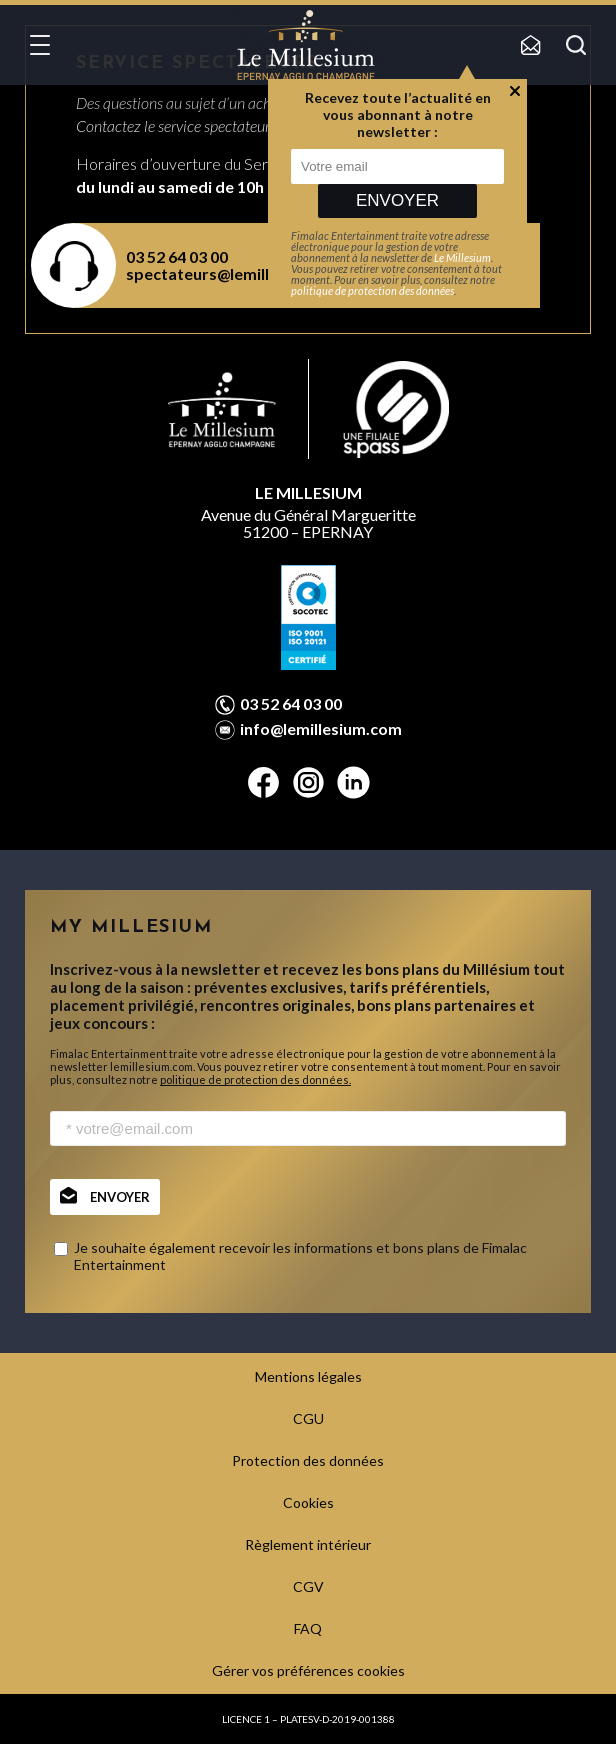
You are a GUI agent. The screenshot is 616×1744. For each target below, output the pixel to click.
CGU (308, 1418)
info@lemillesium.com (321, 729)
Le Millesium (462, 257)
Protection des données (308, 1460)
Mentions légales (308, 1376)
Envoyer (397, 200)
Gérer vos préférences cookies (308, 1670)
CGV (308, 1586)
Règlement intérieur (308, 1544)
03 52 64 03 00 (291, 704)
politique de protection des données (372, 290)
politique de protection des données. (255, 1079)
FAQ (308, 1628)
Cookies (308, 1502)
